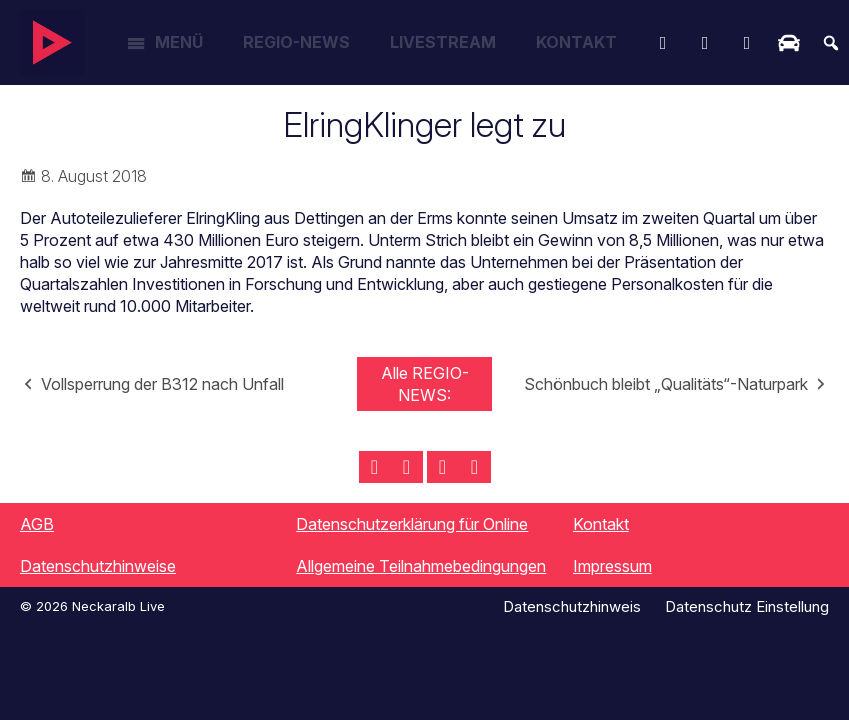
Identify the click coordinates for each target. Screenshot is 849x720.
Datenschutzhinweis (572, 606)
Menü (179, 42)
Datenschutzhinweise (98, 566)
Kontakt (576, 42)
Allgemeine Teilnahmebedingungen (421, 566)
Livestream (443, 42)
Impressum (612, 566)
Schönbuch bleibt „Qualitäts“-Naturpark (666, 384)
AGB (37, 524)
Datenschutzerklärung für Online (412, 524)
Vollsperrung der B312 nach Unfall (162, 384)
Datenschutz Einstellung (747, 606)
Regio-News (296, 42)
